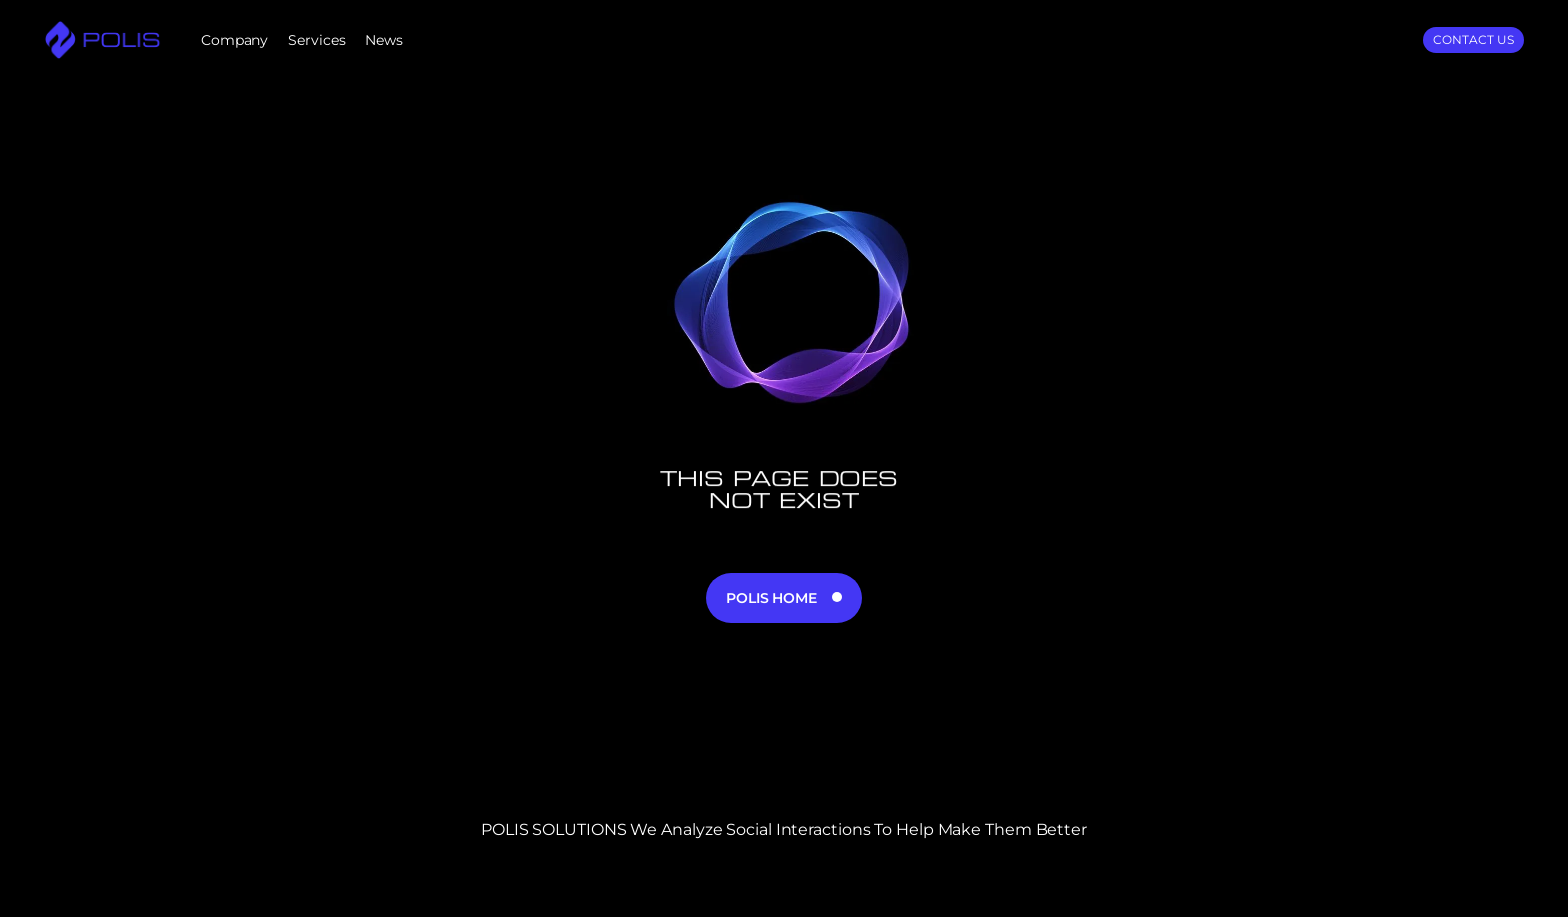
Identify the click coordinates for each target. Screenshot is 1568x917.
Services (316, 40)
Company (234, 40)
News (384, 40)
